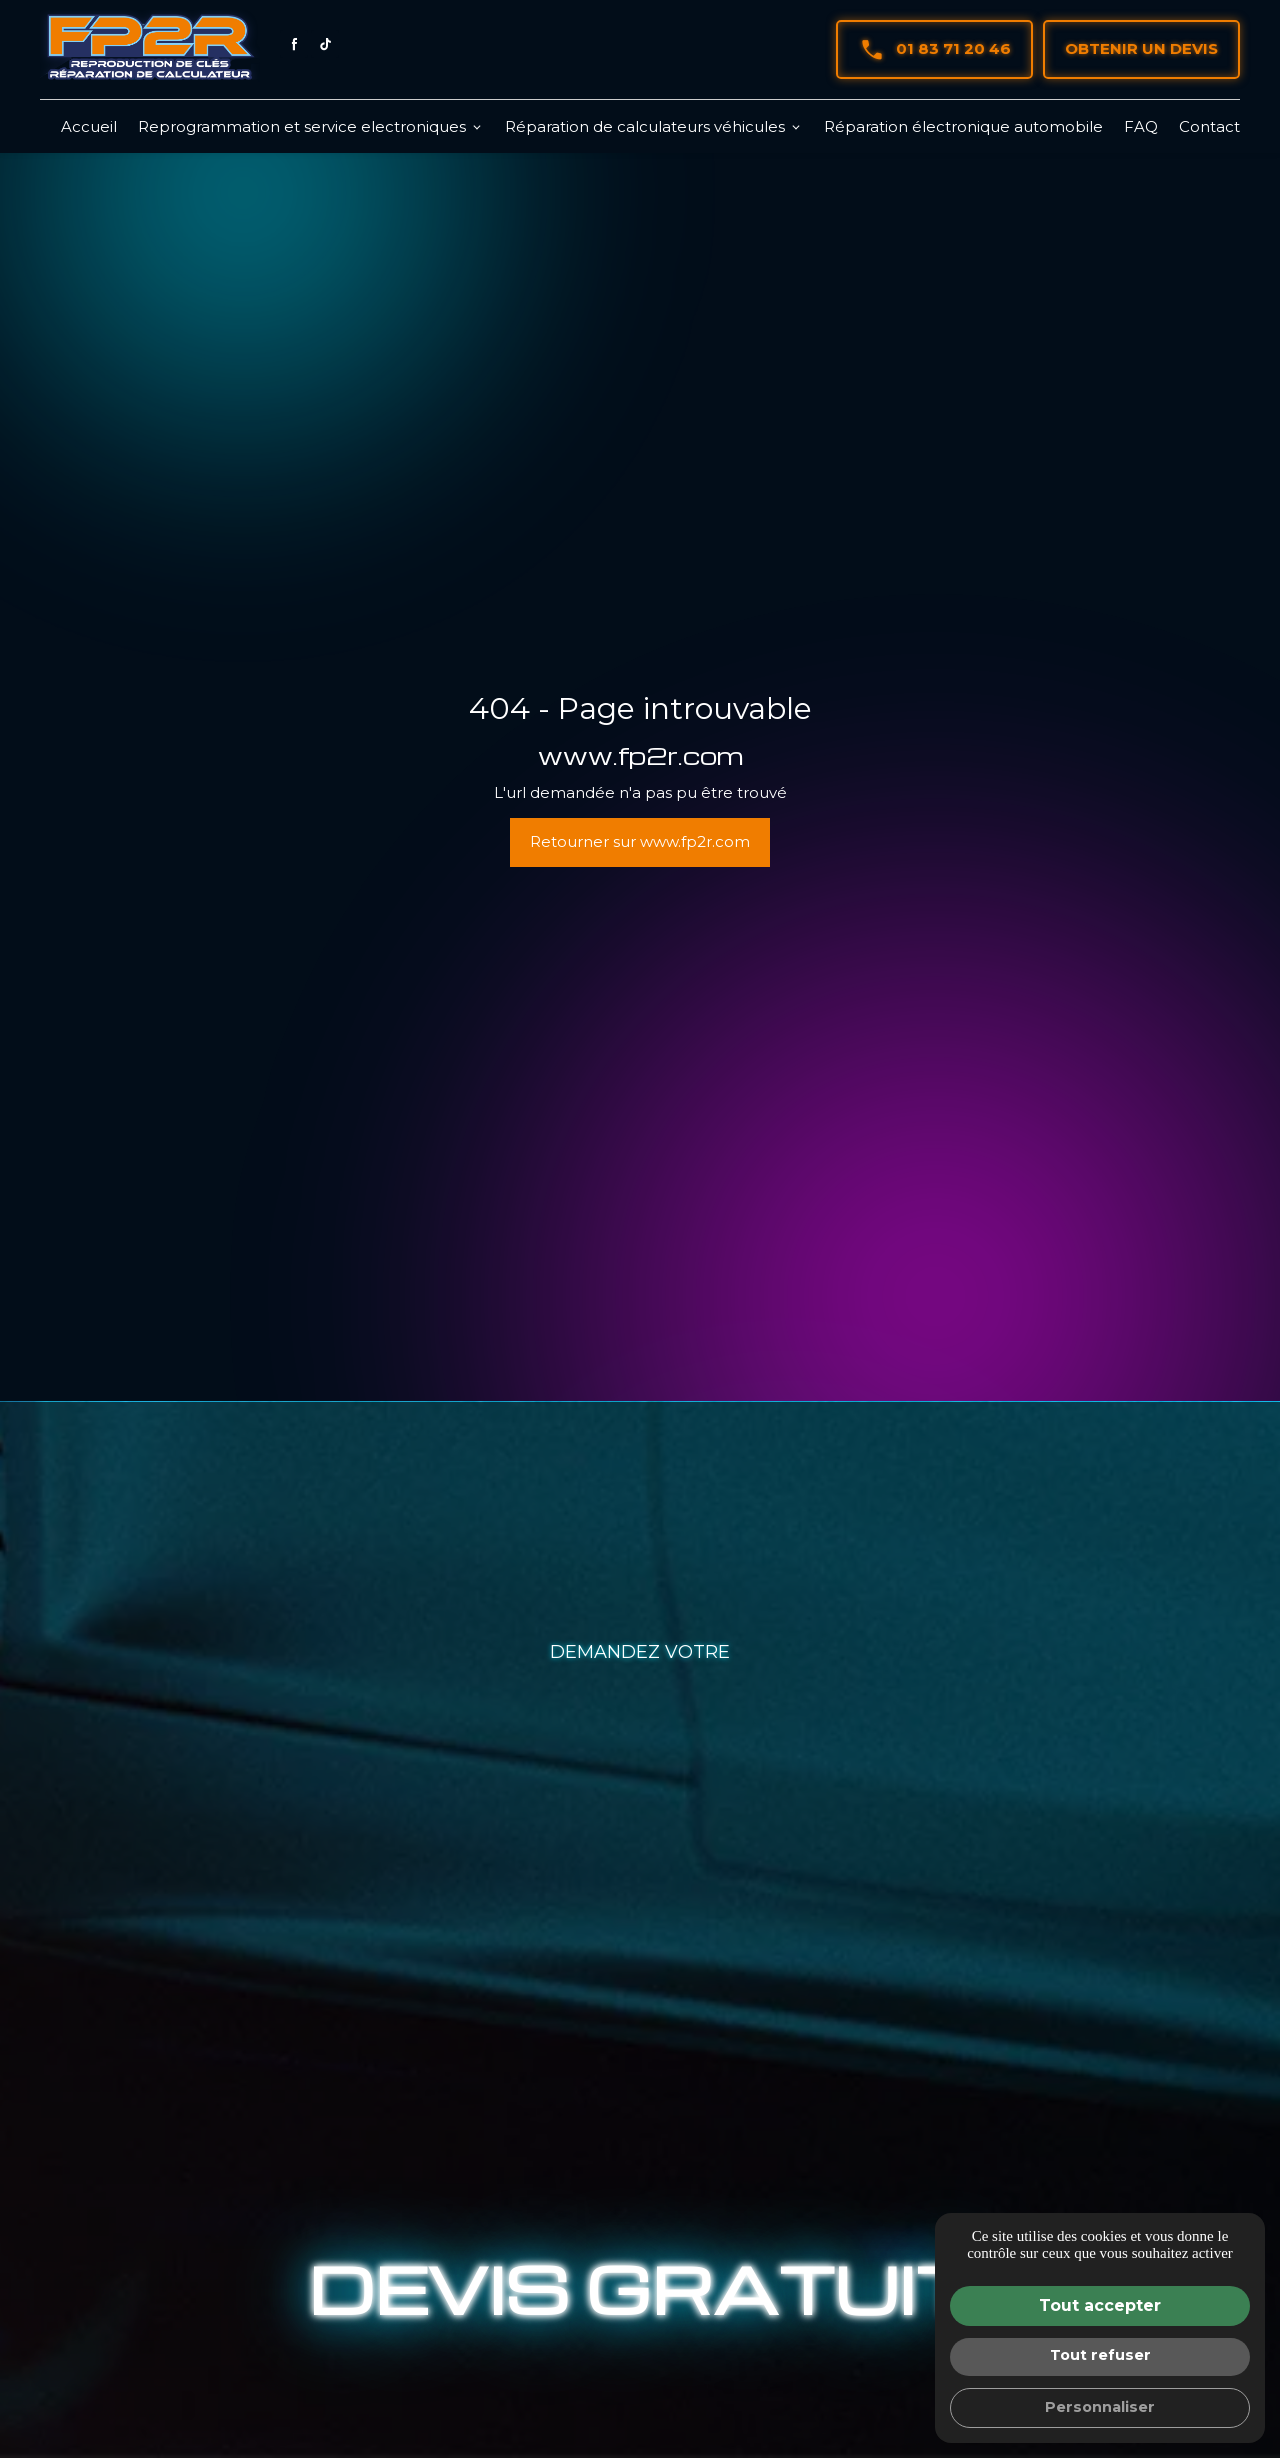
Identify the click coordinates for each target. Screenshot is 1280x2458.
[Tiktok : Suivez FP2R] (325, 44)
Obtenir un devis (1141, 48)
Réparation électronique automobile (963, 126)
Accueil (89, 126)
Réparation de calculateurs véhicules (645, 126)
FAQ (1141, 126)
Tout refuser (1100, 2355)
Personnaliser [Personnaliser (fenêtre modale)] (1100, 2407)
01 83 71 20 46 (934, 50)
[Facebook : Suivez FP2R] (294, 44)
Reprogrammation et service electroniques (302, 126)
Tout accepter (1100, 2305)
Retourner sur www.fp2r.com (640, 841)
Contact (1209, 126)
